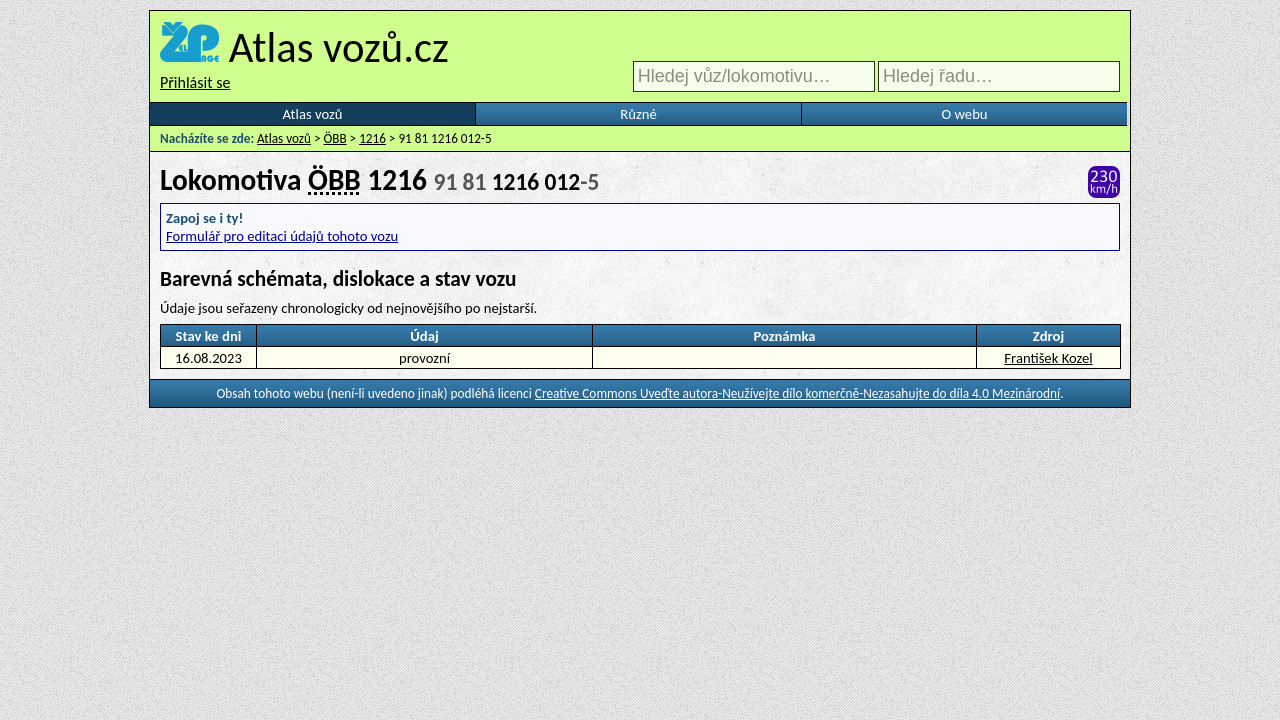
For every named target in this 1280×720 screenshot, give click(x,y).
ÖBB (335, 138)
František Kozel (1048, 358)
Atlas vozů (313, 114)
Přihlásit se (195, 82)
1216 (372, 138)
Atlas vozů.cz (339, 47)
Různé (638, 114)
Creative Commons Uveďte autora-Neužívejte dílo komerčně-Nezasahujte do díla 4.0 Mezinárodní (797, 393)
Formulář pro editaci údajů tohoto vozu (282, 236)
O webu (964, 114)
